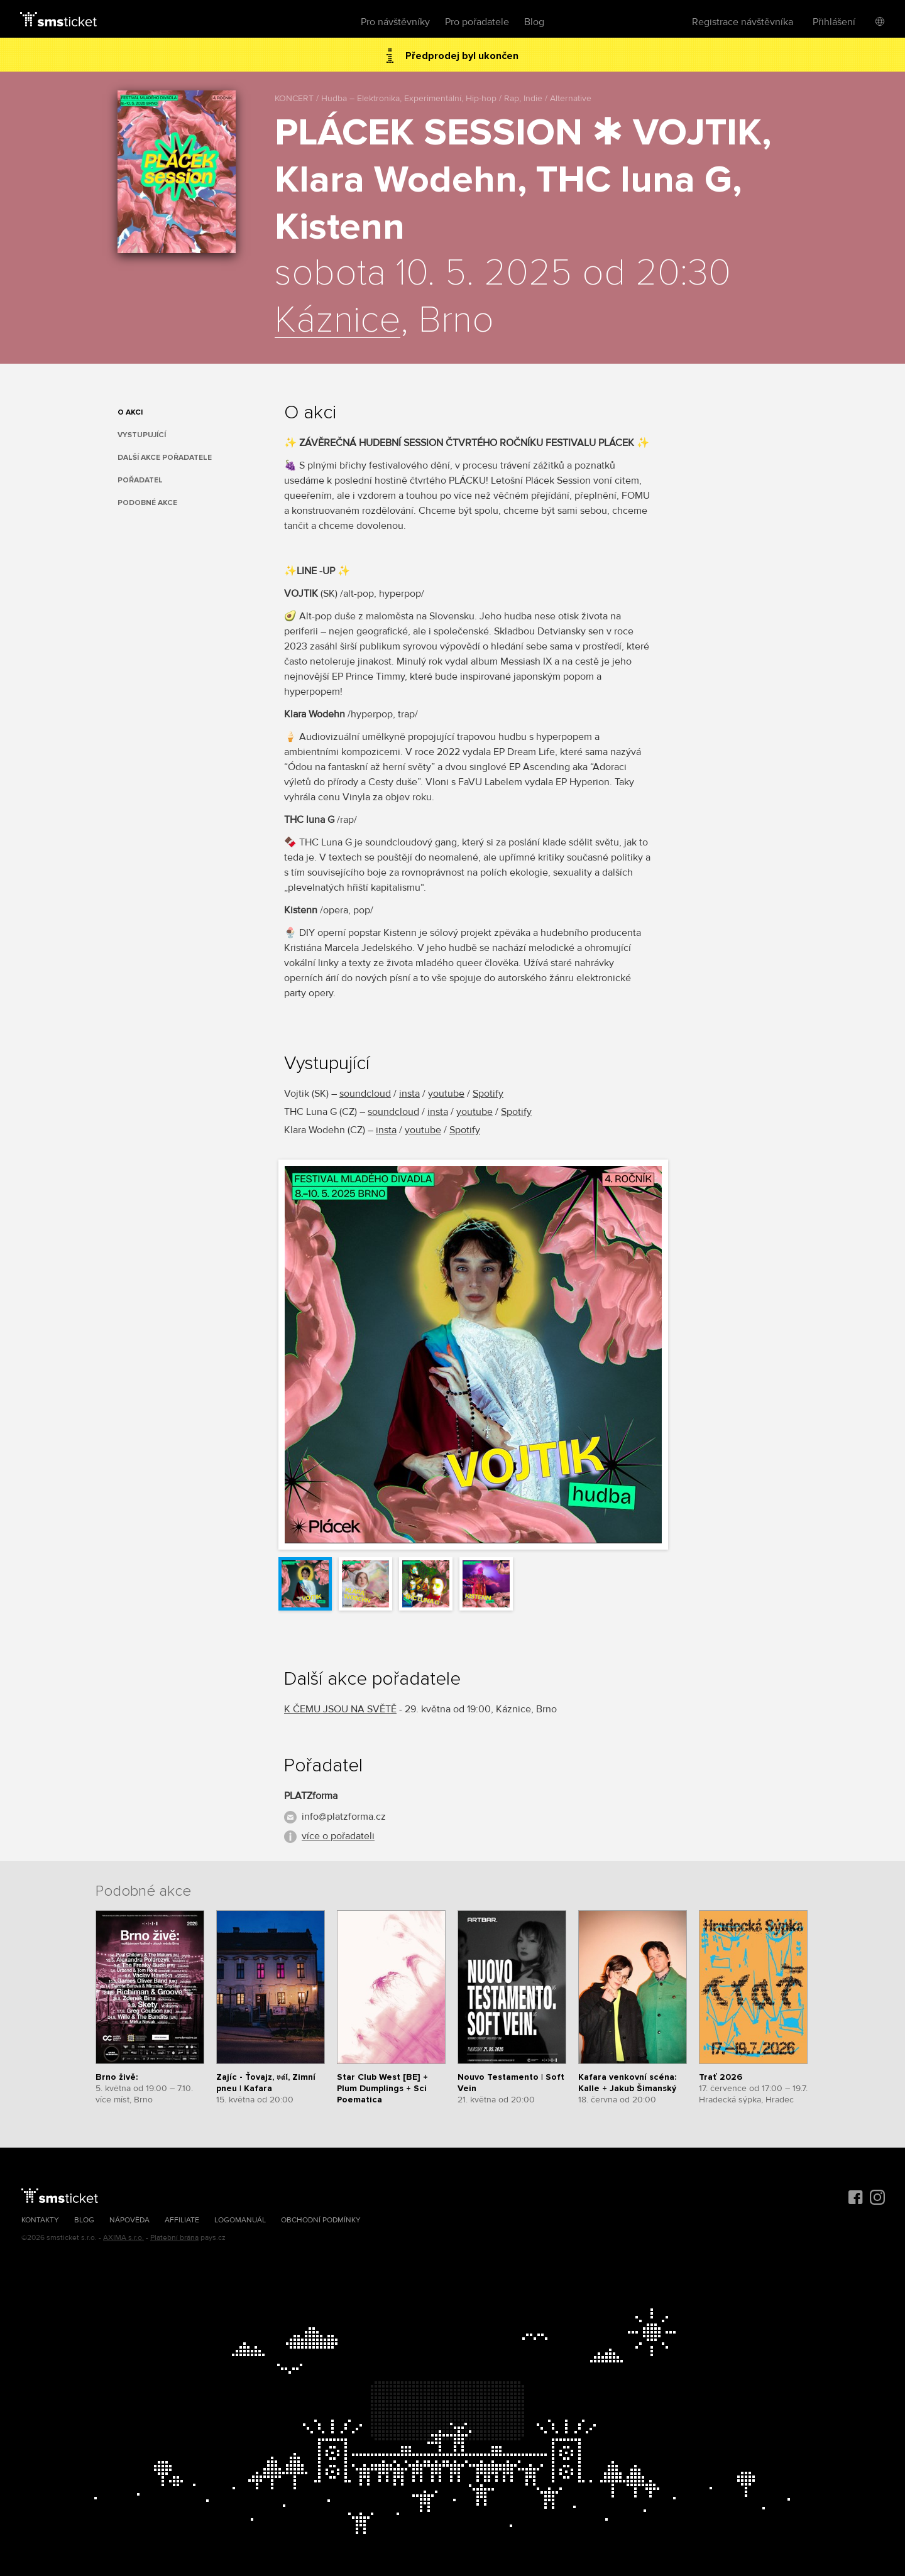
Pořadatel (140, 480)
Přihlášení (834, 22)
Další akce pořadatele (165, 457)
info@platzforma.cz (344, 1816)
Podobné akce (147, 503)
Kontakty (40, 2220)
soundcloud (365, 1093)
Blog (534, 22)
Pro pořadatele (477, 22)
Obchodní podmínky (321, 2220)
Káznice (337, 321)
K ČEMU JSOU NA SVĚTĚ (340, 1709)
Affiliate (182, 2220)
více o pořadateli (338, 1836)
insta (409, 1093)
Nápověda (129, 2220)
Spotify (488, 1093)
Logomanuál (240, 2220)
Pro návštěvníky (395, 22)
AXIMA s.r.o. (123, 2237)
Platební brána (174, 2237)
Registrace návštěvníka (742, 22)
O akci (130, 412)
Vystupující (142, 435)
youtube (446, 1093)
